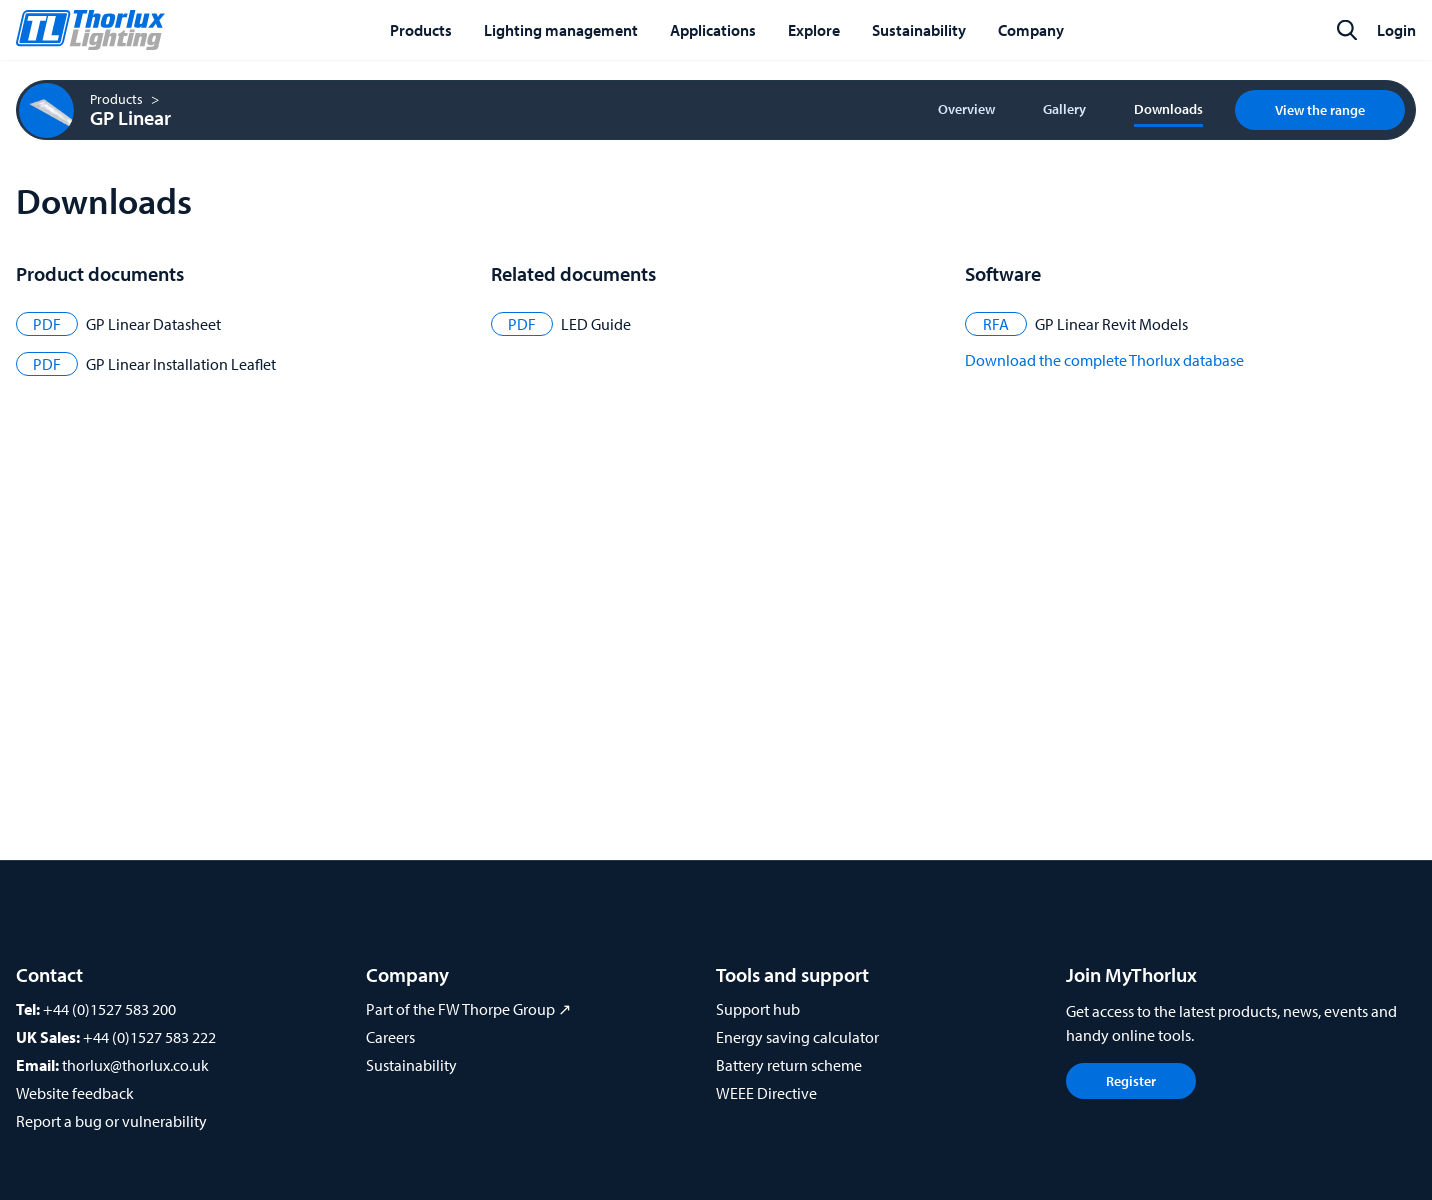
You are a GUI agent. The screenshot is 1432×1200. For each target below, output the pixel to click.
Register (1131, 1081)
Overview (966, 109)
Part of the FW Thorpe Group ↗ (468, 1009)
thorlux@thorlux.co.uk (135, 1065)
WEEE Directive (766, 1093)
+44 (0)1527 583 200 (109, 1009)
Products (116, 99)
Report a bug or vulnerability (111, 1121)
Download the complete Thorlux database (1104, 360)
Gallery (1064, 109)
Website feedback (75, 1093)
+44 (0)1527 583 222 (149, 1037)
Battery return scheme (789, 1065)
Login (1396, 30)
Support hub (758, 1009)
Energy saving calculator (797, 1037)
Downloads (1168, 109)
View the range (1320, 110)
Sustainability (411, 1065)
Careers (390, 1037)
